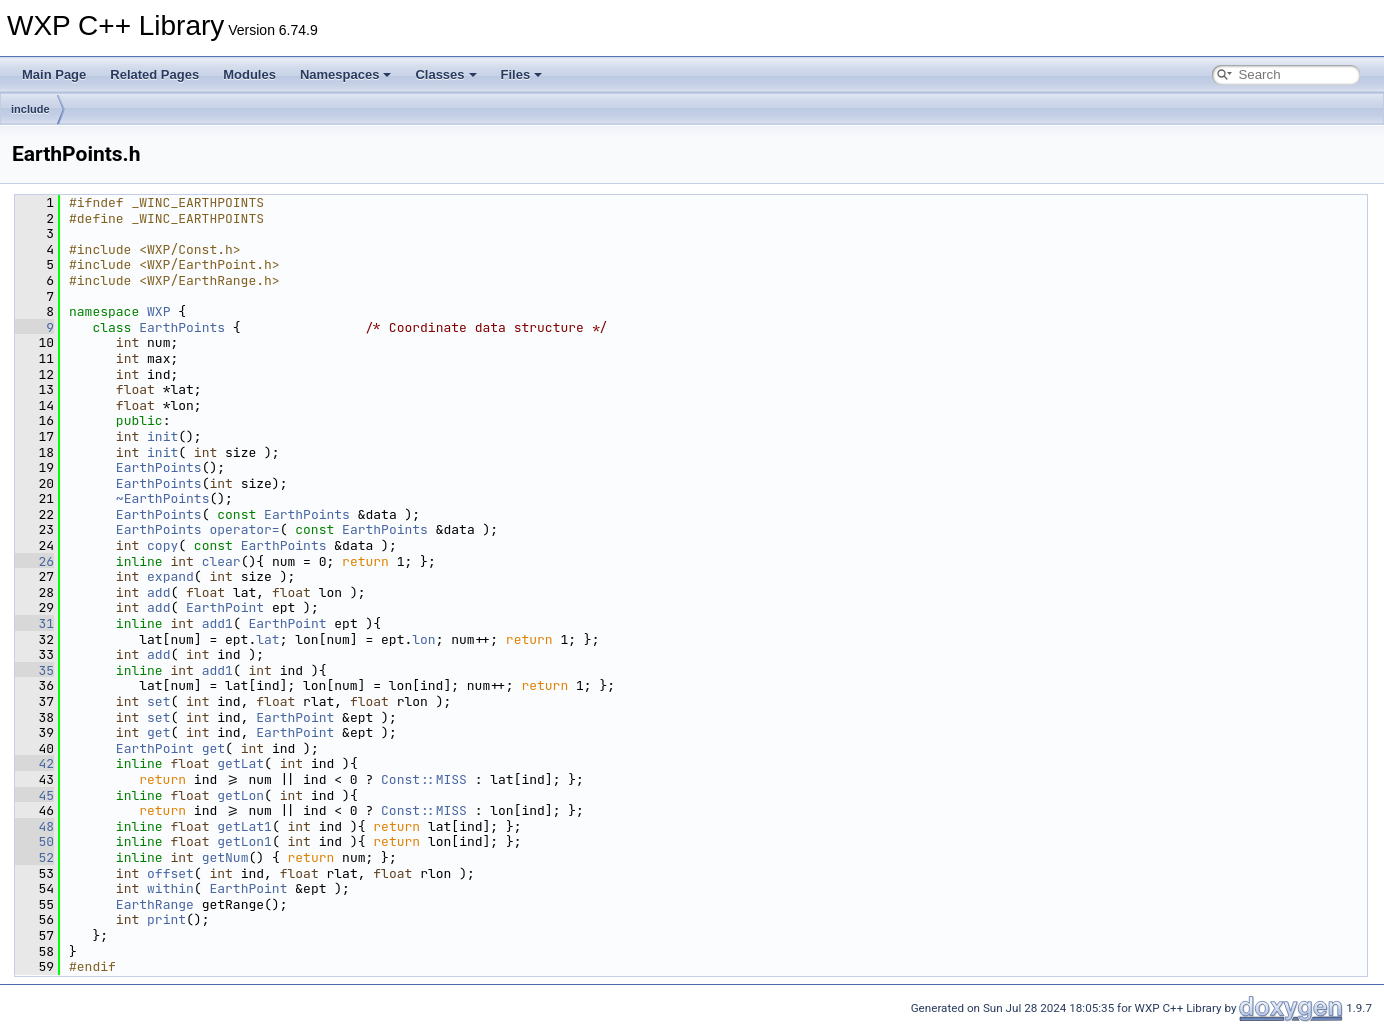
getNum (225, 857)
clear (221, 561)
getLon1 (244, 841)
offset (170, 873)
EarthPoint (225, 607)
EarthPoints (182, 327)
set (158, 701)
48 (34, 826)
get (158, 732)
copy (162, 545)
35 (34, 670)
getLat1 (244, 826)
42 (34, 763)
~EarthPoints (163, 498)
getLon (240, 795)
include (30, 109)
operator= (244, 529)
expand (170, 576)
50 (34, 841)
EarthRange (155, 904)
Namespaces (346, 74)
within (170, 888)
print (166, 919)
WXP (158, 311)
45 (34, 795)
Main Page (54, 74)
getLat (240, 763)
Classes (445, 74)
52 (34, 857)
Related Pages (154, 74)
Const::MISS (424, 779)
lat (267, 639)
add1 (217, 623)
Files (522, 74)
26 (34, 561)
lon (423, 639)
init (162, 436)
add (158, 592)
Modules (249, 74)
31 (34, 623)
